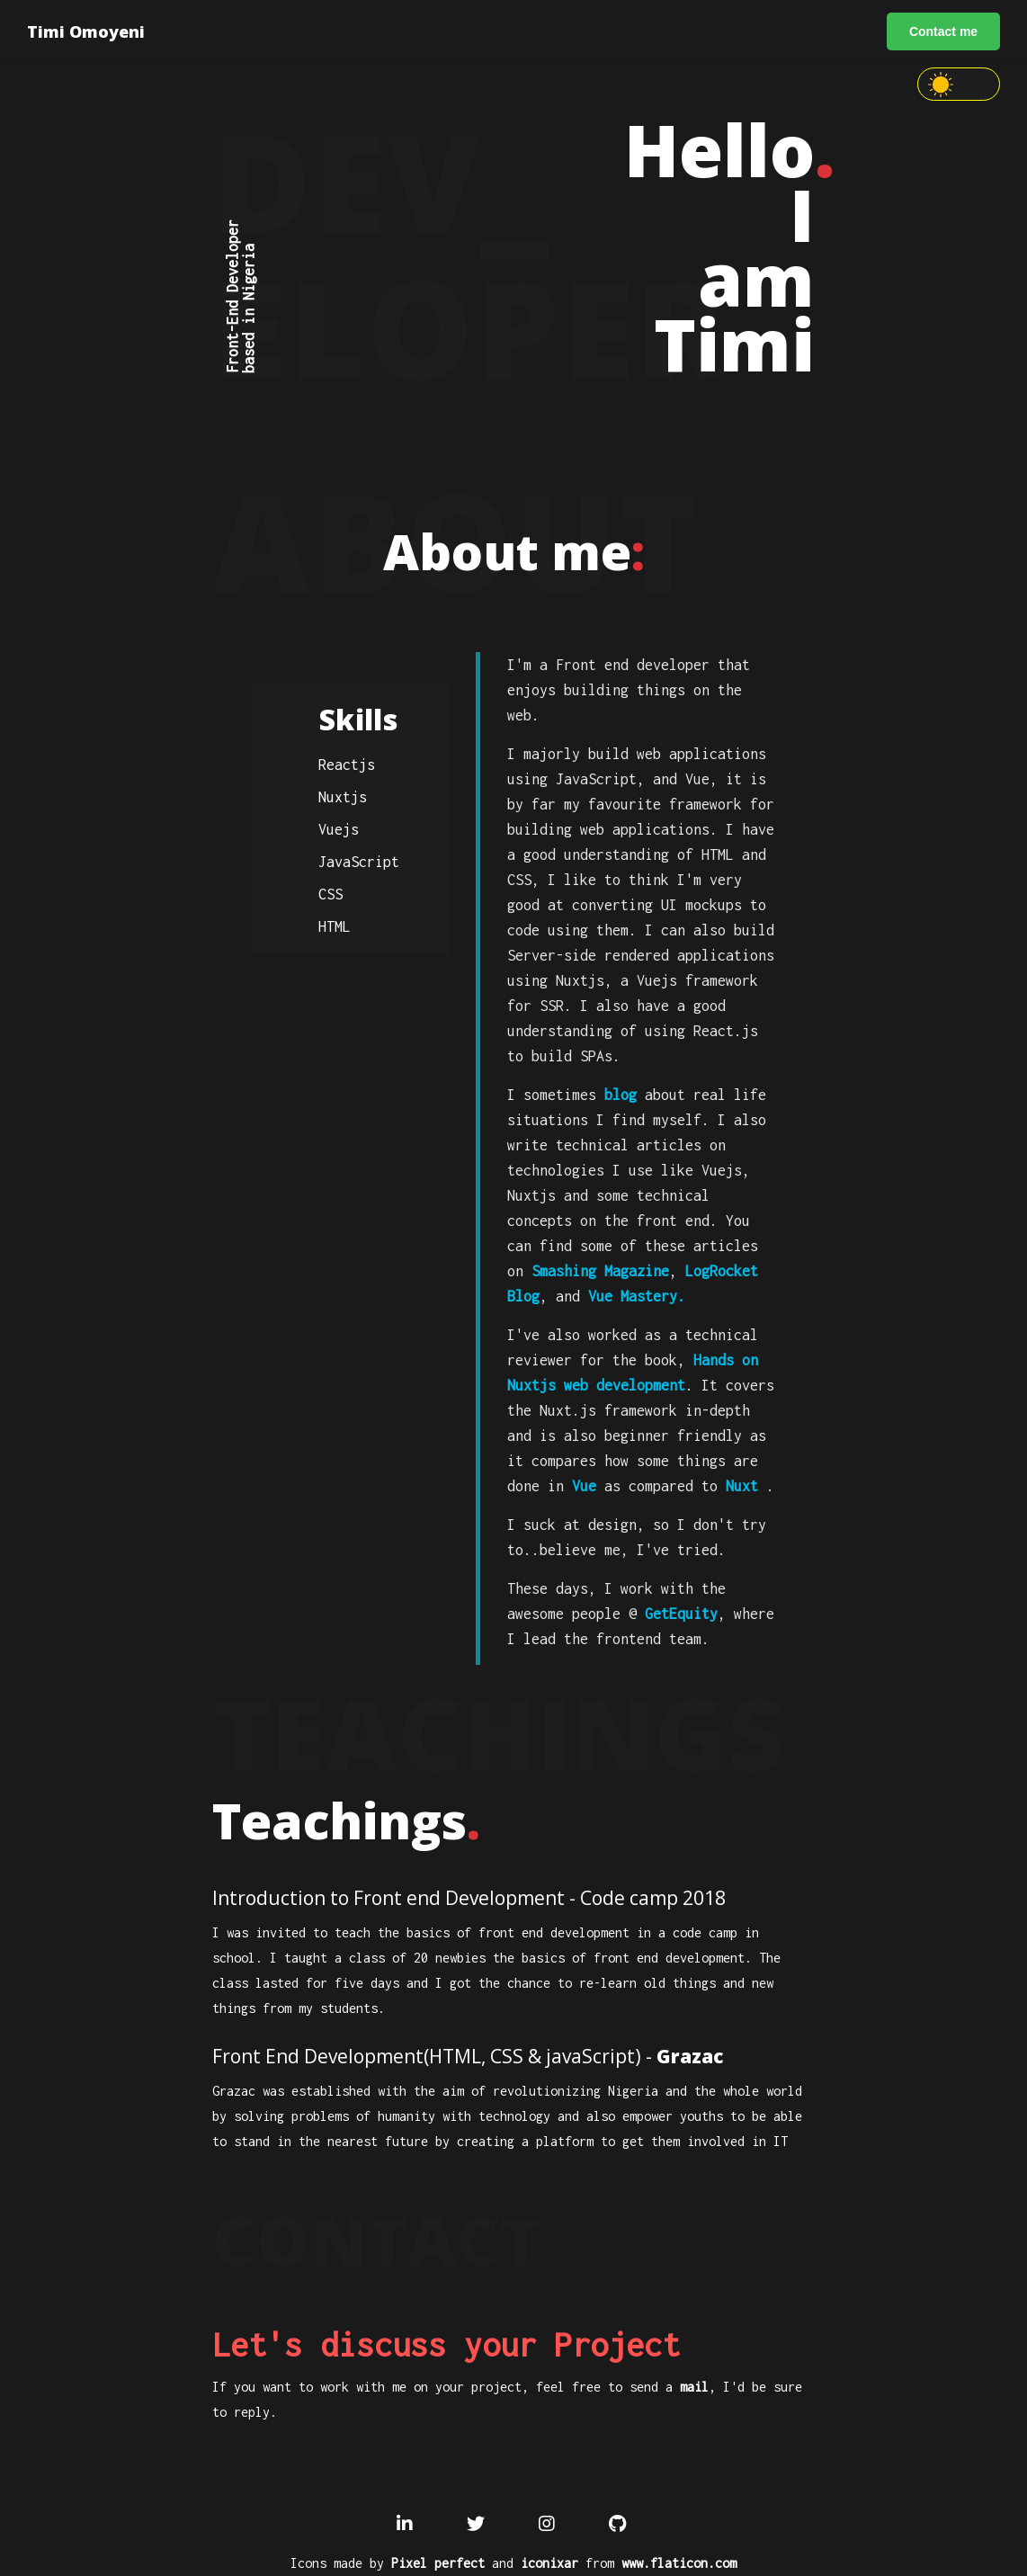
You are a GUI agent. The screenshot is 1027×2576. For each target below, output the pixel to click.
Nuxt (742, 1486)
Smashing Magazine (600, 1271)
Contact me (943, 31)
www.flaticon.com (679, 2563)
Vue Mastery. (636, 1296)
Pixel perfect (438, 2563)
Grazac (689, 2056)
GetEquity (681, 1614)
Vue (584, 1486)
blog (620, 1095)
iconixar (549, 2563)
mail (694, 2386)
